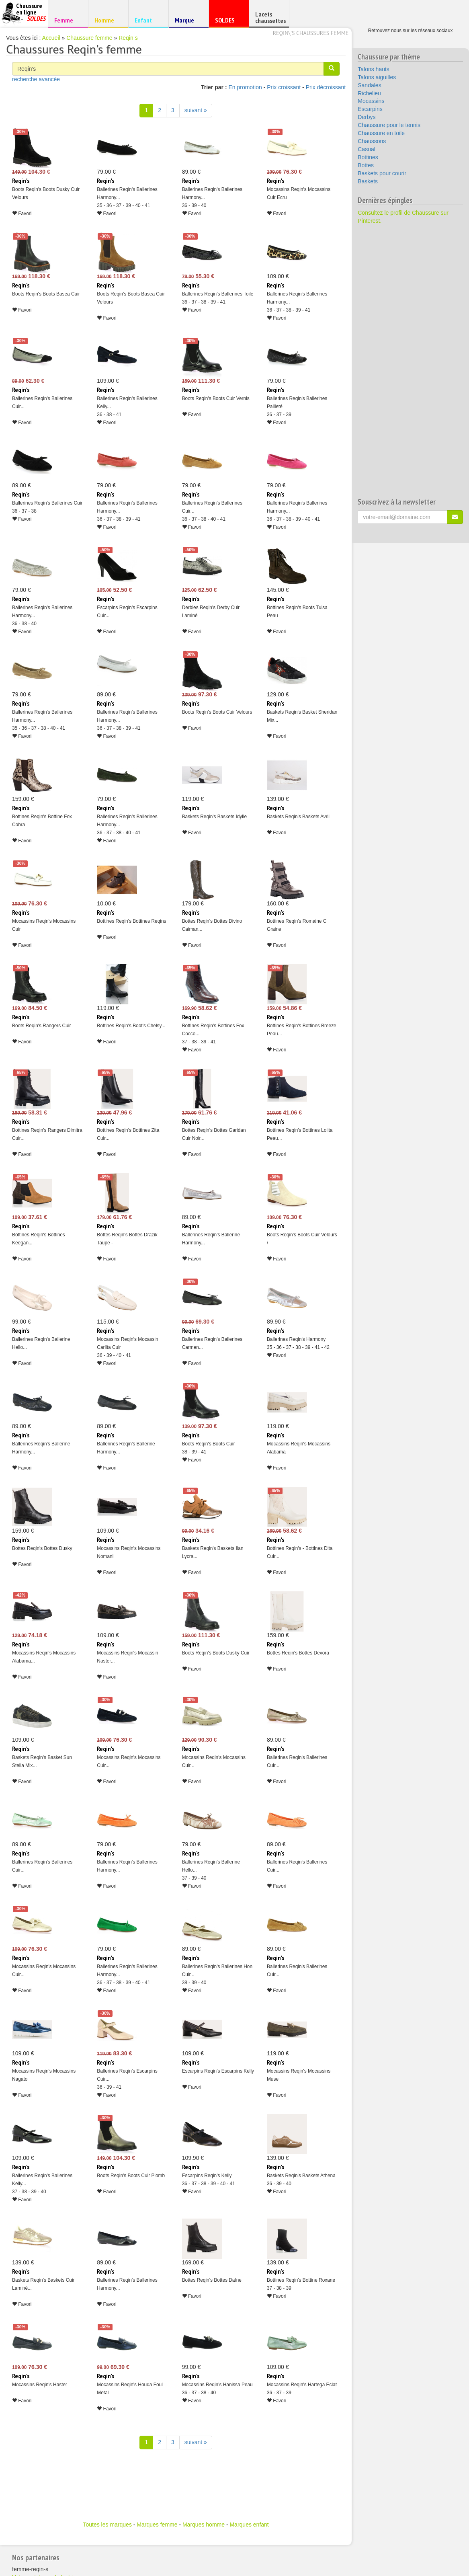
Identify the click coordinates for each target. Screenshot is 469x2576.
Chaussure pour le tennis (389, 125)
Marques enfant (248, 2524)
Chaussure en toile (381, 133)
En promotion (245, 87)
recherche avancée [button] (36, 79)
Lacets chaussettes (270, 17)
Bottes (366, 165)
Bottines (368, 157)
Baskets (368, 181)
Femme (67, 20)
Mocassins (371, 101)
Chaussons (372, 141)
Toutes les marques (107, 2524)
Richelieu (369, 93)
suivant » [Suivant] (195, 110)
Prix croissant (284, 87)
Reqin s (128, 38)
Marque (187, 22)
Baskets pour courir (382, 173)
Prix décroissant (326, 87)
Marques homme (203, 2524)
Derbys (366, 117)
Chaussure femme (89, 38)
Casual (366, 149)
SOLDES (228, 22)
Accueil (51, 38)
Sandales (369, 85)
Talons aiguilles (377, 77)
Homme (107, 20)
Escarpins (370, 109)
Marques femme (157, 2524)
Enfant (147, 20)
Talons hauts (373, 69)
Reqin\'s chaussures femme (311, 33)
